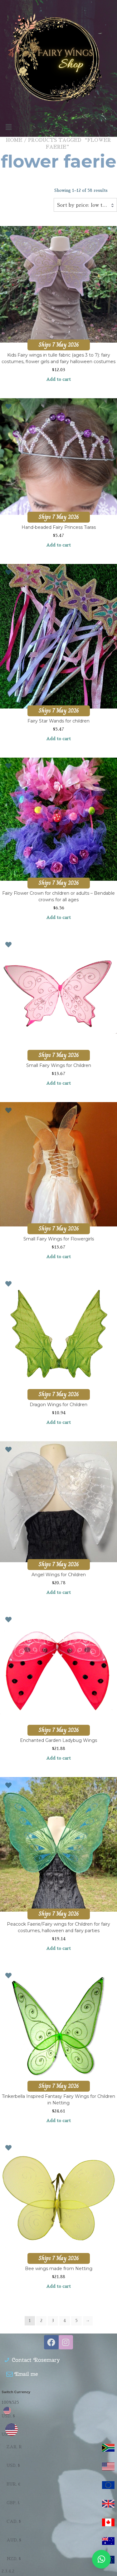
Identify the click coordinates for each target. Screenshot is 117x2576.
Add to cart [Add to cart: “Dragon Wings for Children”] (58, 1422)
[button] (58, 127)
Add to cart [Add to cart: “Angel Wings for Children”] (58, 1592)
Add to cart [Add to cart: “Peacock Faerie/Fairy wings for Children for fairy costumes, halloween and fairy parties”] (58, 1948)
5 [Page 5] (76, 2321)
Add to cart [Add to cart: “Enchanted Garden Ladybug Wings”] (58, 1758)
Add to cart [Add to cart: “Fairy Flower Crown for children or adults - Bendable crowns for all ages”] (58, 917)
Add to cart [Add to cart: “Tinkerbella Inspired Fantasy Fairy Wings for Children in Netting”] (58, 2120)
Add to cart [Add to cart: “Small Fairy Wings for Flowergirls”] (58, 1256)
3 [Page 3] (53, 2321)
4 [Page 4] (64, 2321)
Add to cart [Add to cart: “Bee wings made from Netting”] (58, 2286)
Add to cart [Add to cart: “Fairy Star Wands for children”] (58, 738)
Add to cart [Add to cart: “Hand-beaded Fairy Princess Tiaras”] (58, 545)
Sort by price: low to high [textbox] (85, 205)
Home (14, 140)
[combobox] (85, 205)
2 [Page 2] (41, 2321)
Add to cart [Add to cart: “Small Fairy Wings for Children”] (58, 1083)
